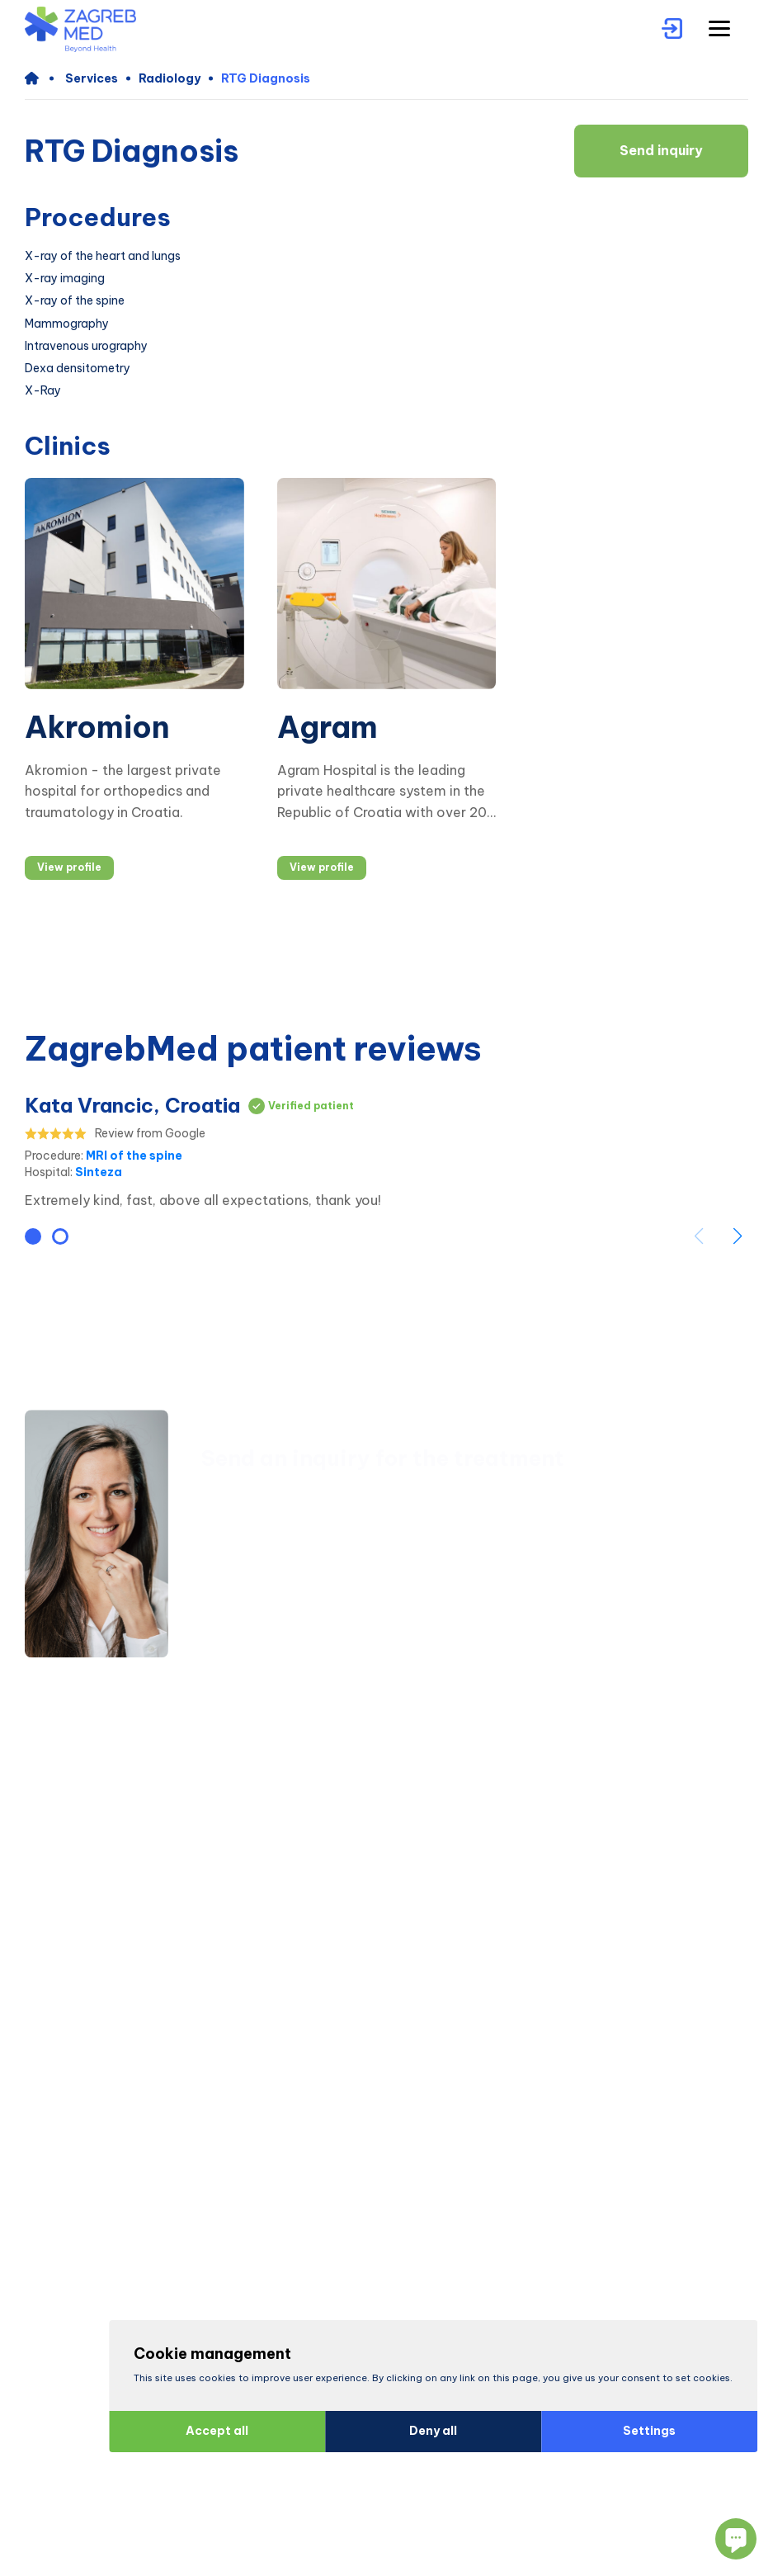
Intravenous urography (86, 346)
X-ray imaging (65, 279)
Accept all (210, 2430)
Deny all (426, 2430)
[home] (39, 78)
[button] (33, 1236)
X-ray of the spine (75, 301)
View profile (69, 867)
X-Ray (43, 391)
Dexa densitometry (77, 369)
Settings (642, 2430)
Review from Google (150, 1134)
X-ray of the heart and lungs (103, 256)
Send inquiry (661, 150)
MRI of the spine (134, 1155)
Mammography (67, 324)
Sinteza (98, 1172)
